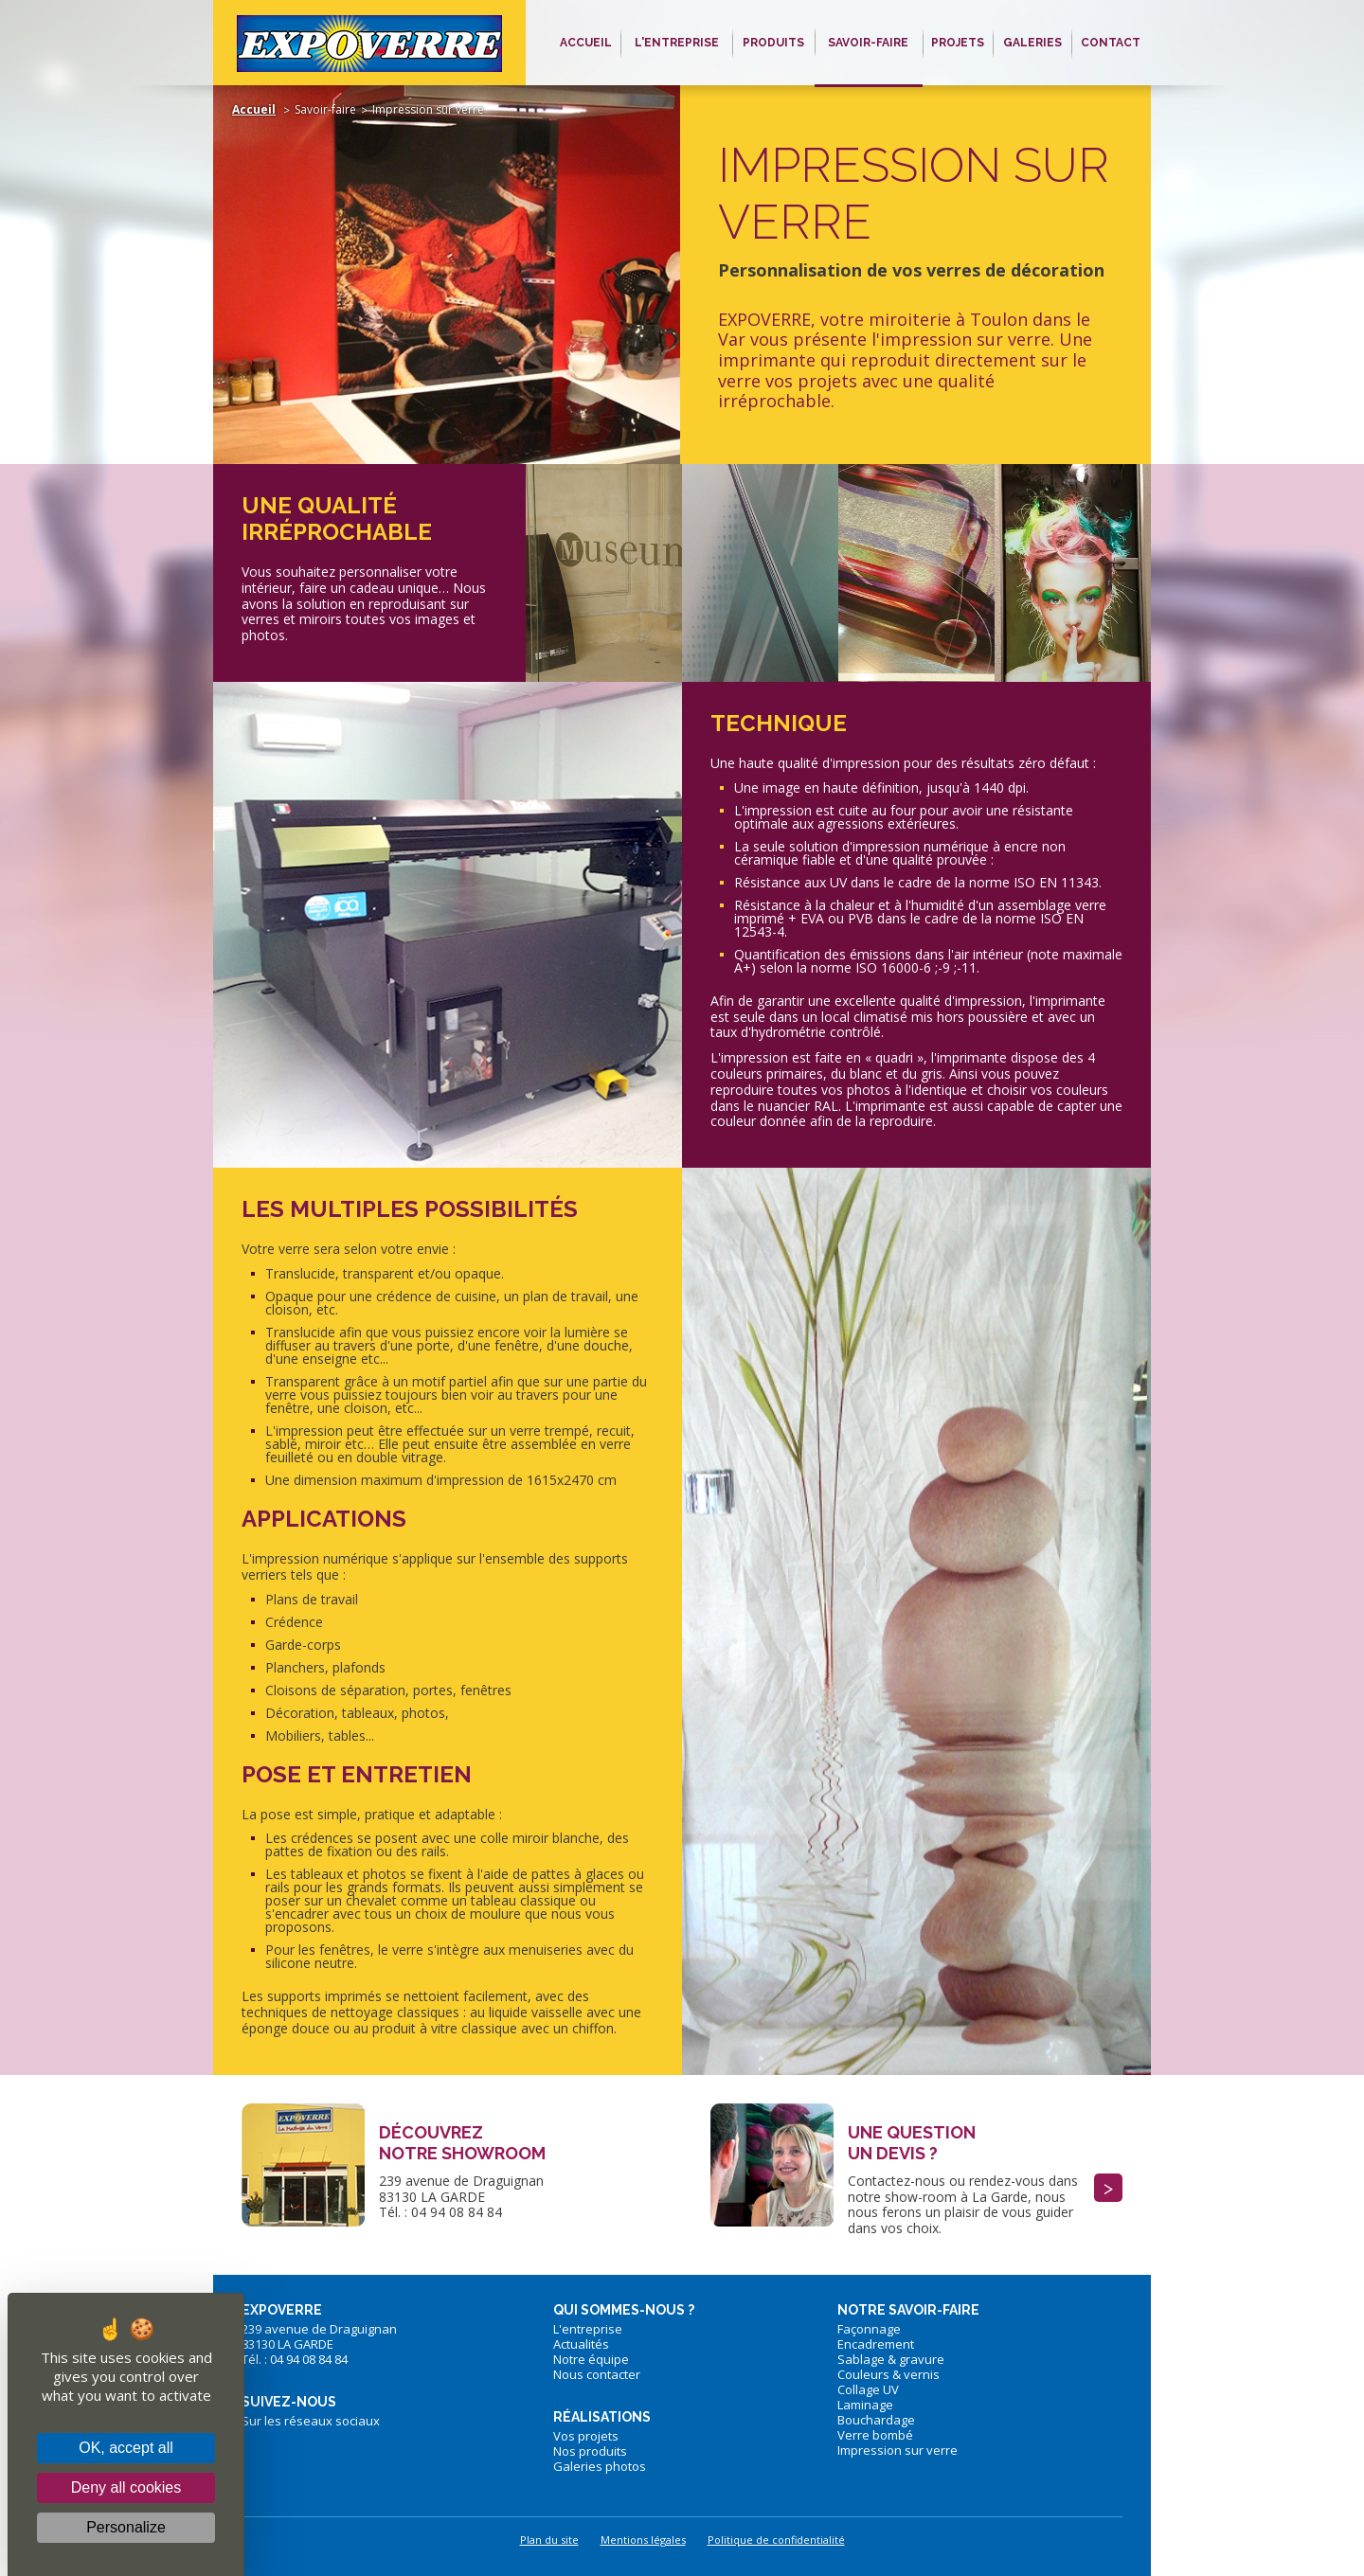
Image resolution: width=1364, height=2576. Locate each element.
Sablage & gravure (890, 2359)
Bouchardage (876, 2419)
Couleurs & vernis (888, 2374)
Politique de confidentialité (776, 2539)
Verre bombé (875, 2434)
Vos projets (586, 2435)
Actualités (581, 2343)
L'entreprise (587, 2328)
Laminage (865, 2404)
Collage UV (868, 2389)
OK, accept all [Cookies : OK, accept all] (126, 2448)
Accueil (254, 109)
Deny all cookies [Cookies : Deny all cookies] (126, 2487)
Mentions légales (643, 2539)
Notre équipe (591, 2359)
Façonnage (869, 2328)
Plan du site (549, 2539)
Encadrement (875, 2343)
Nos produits (590, 2451)
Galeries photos (599, 2466)
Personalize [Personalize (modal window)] (126, 2527)
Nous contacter (596, 2374)
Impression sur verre (897, 2450)
